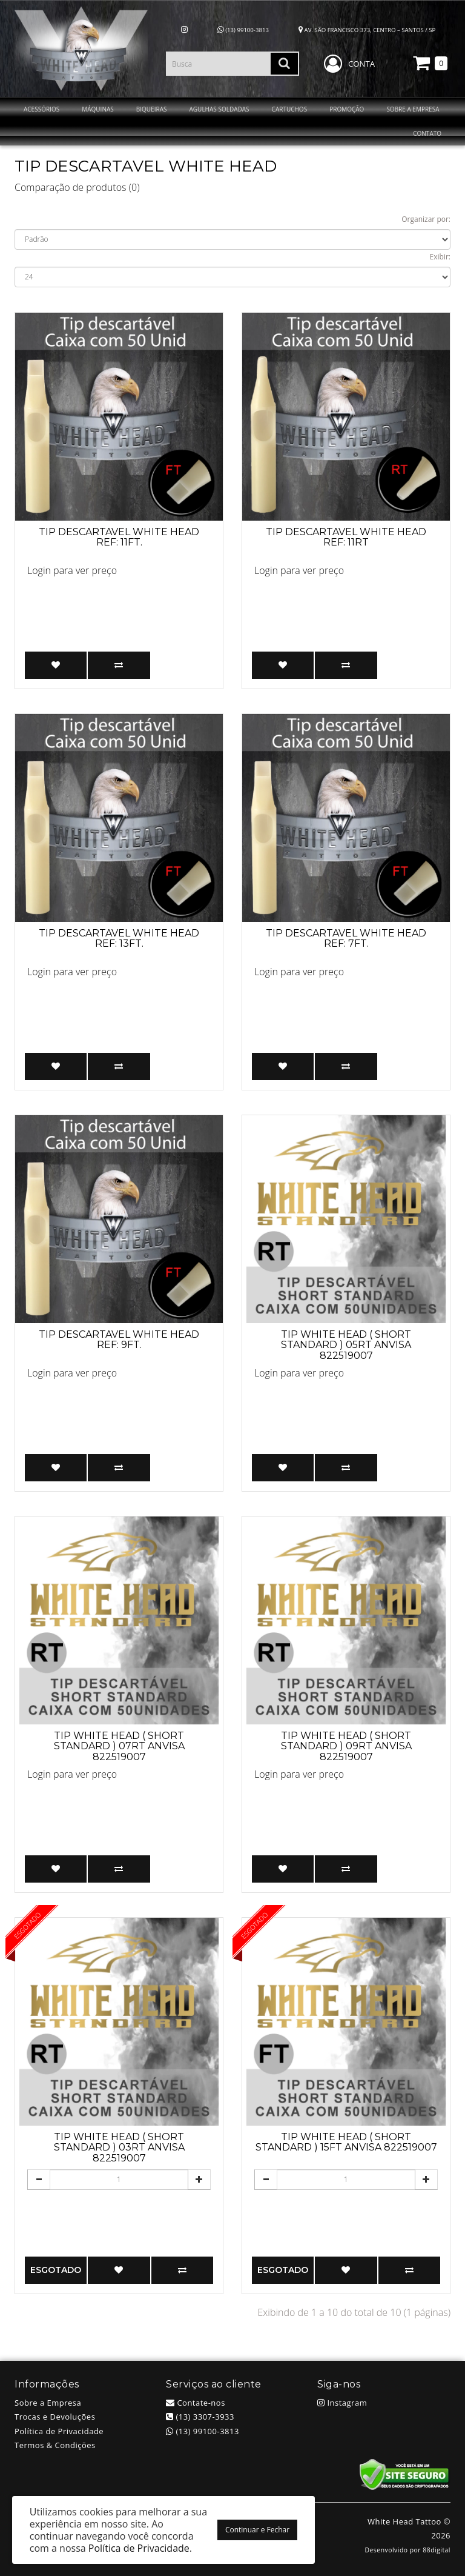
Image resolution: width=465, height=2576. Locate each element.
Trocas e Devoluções (55, 2416)
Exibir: (440, 257)
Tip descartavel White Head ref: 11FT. (119, 537)
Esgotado (55, 2269)
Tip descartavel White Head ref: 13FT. (119, 938)
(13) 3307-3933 (200, 2416)
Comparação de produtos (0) (77, 187)
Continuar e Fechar (257, 2529)
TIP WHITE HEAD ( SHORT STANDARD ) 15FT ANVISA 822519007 (346, 2142)
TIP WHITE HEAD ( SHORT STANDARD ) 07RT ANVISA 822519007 (119, 1746)
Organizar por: (425, 219)
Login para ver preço (72, 570)
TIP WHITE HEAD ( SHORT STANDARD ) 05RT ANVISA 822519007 (346, 1345)
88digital (436, 2550)
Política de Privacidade (59, 2431)
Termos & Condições (55, 2445)
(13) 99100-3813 (243, 30)
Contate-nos (195, 2402)
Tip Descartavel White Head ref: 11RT (346, 537)
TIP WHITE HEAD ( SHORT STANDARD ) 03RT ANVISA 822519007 (119, 2147)
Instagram (342, 2402)
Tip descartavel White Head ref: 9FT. (119, 1340)
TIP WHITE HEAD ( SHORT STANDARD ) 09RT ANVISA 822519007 (346, 1746)
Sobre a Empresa (48, 2402)
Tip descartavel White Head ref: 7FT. (346, 938)
